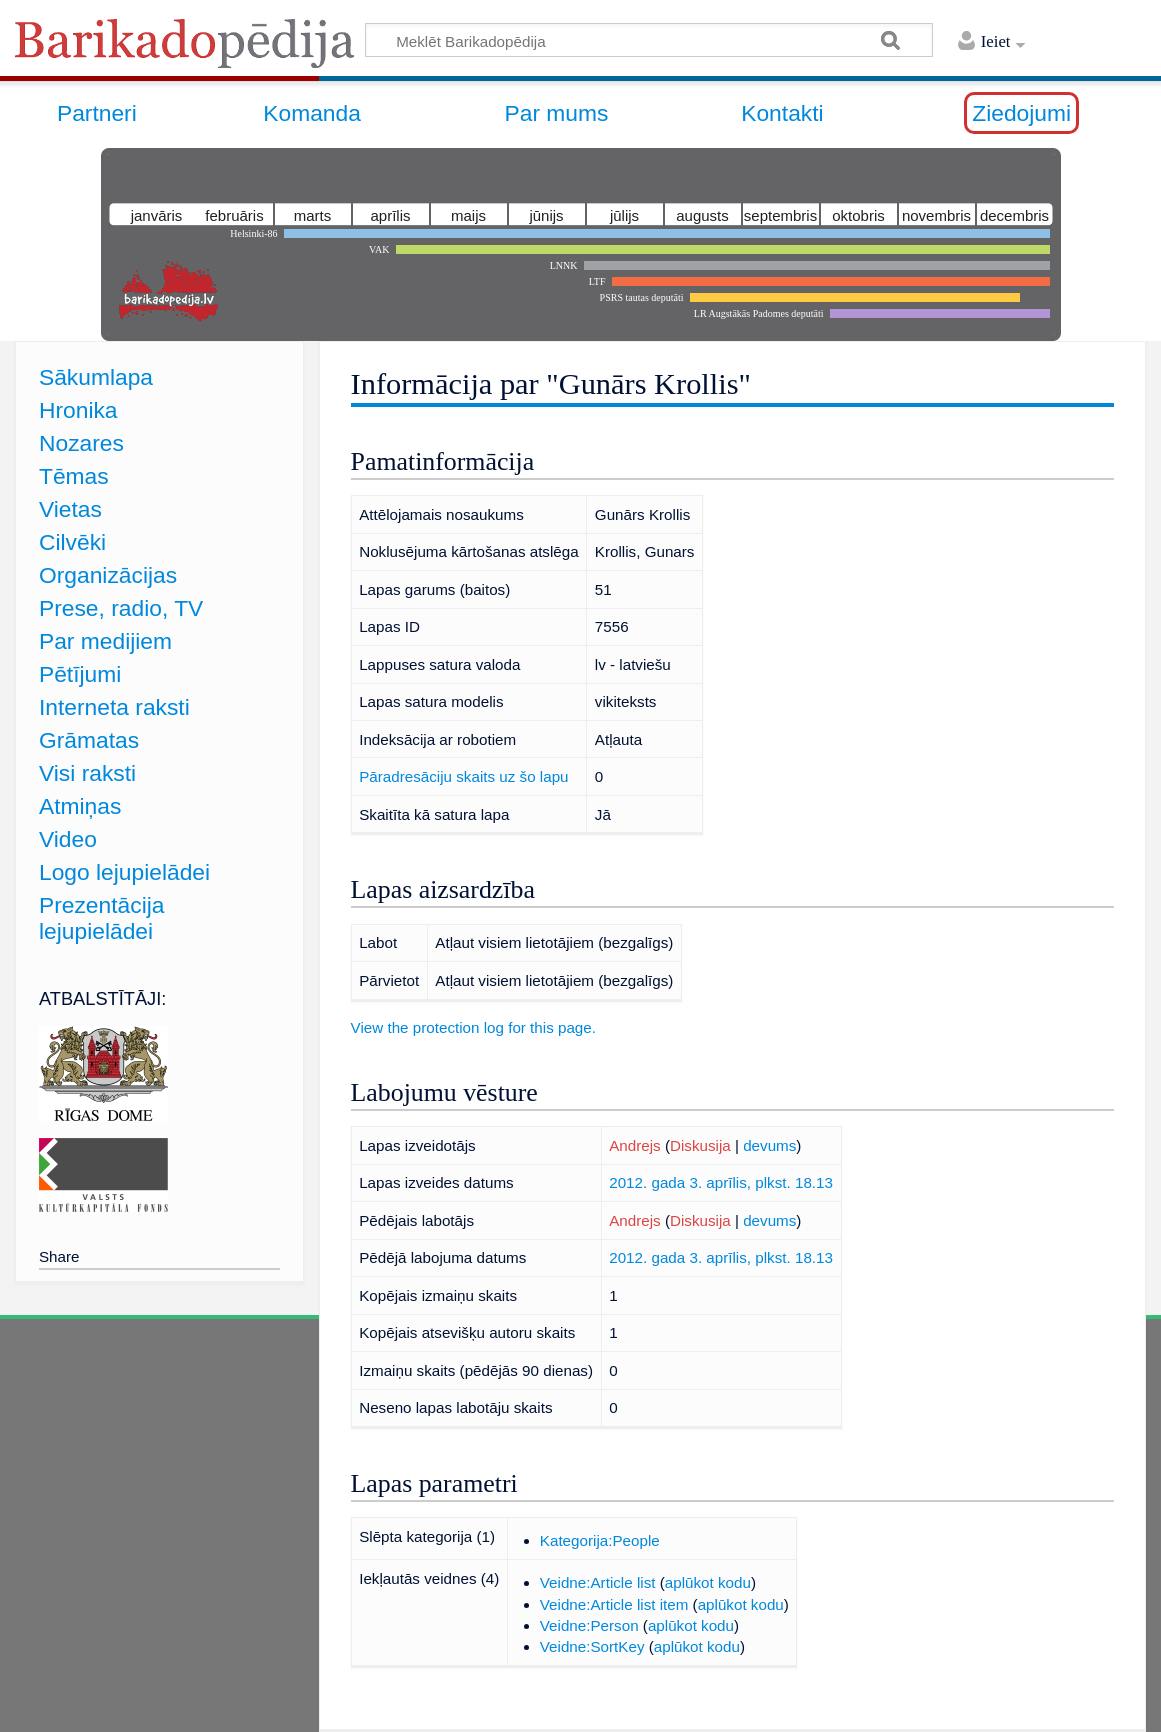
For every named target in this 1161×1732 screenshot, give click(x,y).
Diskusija (700, 1145)
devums (769, 1145)
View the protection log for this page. (473, 1027)
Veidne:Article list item (614, 1604)
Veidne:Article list (598, 1582)
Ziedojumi (1021, 113)
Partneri (97, 113)
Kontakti (782, 113)
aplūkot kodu (708, 1582)
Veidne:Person (589, 1625)
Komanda (312, 113)
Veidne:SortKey (592, 1646)
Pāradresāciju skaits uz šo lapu (463, 776)
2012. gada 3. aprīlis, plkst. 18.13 (721, 1182)
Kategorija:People (600, 1540)
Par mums (557, 113)
